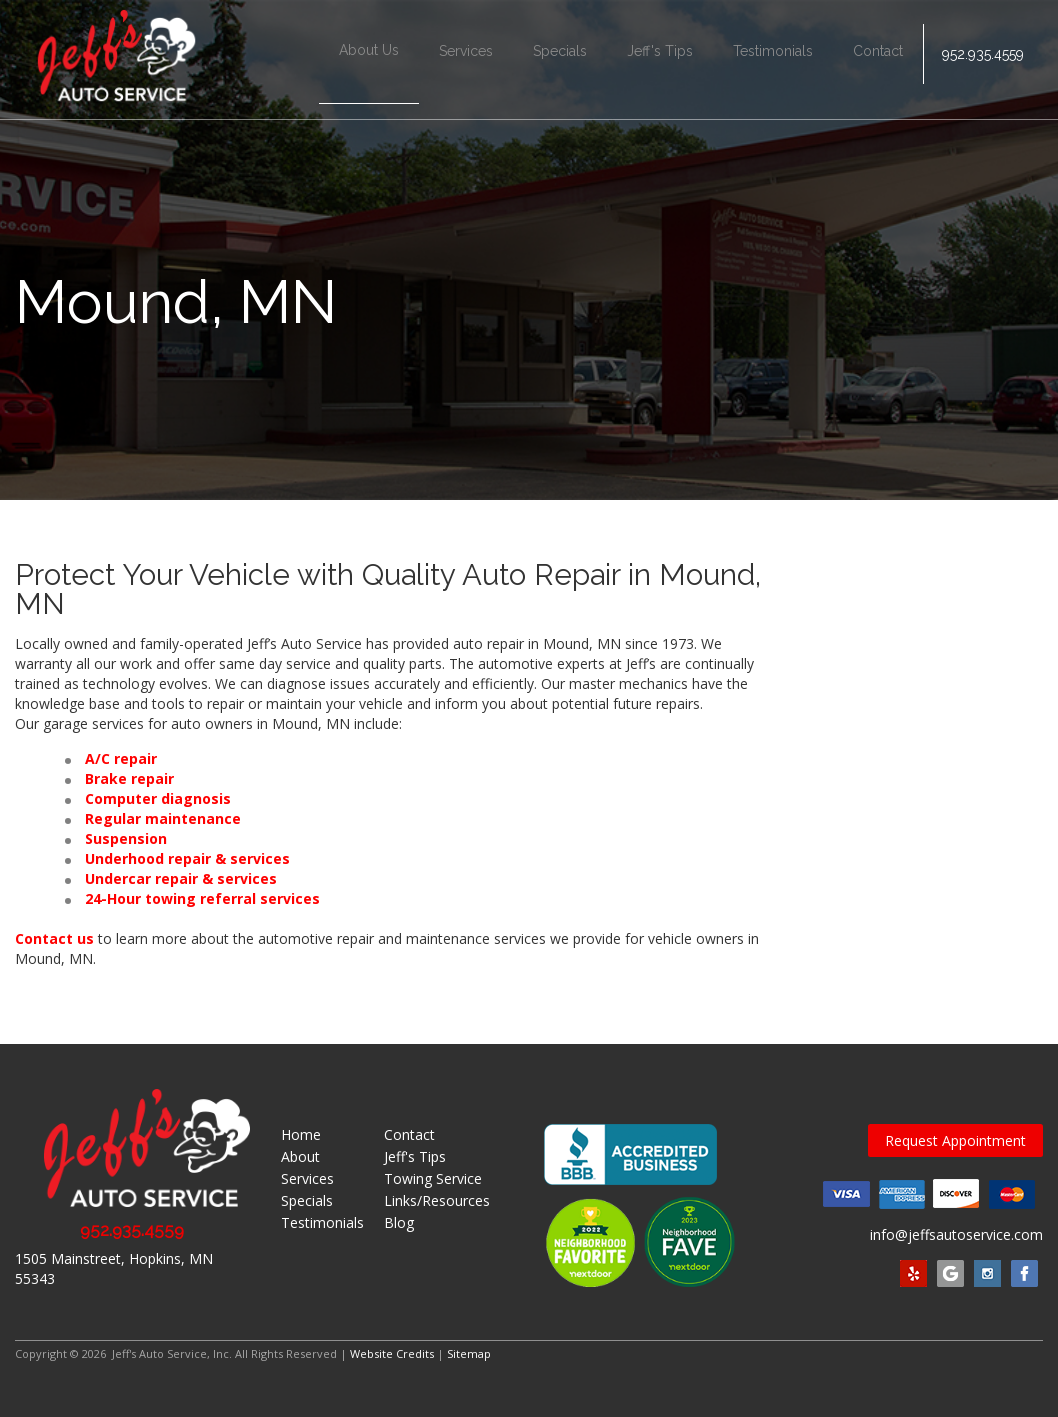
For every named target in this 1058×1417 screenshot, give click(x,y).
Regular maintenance (163, 818)
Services (464, 60)
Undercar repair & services (181, 878)
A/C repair (121, 758)
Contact (876, 60)
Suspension (126, 838)
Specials (558, 60)
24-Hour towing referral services (202, 898)
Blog (399, 1222)
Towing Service (433, 1178)
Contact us (54, 938)
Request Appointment (955, 1140)
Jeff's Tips (658, 60)
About (300, 1156)
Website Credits (392, 1353)
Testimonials (771, 60)
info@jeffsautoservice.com (956, 1234)
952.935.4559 (982, 60)
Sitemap (469, 1353)
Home (301, 1134)
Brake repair (129, 778)
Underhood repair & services (187, 858)
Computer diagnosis (158, 798)
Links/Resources (437, 1200)
